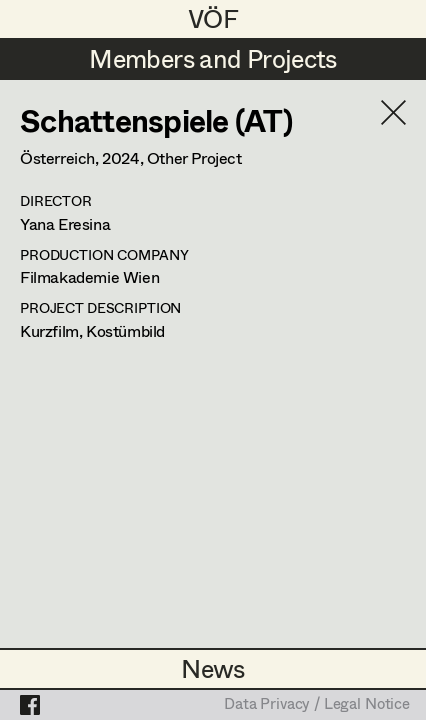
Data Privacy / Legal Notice (317, 705)
